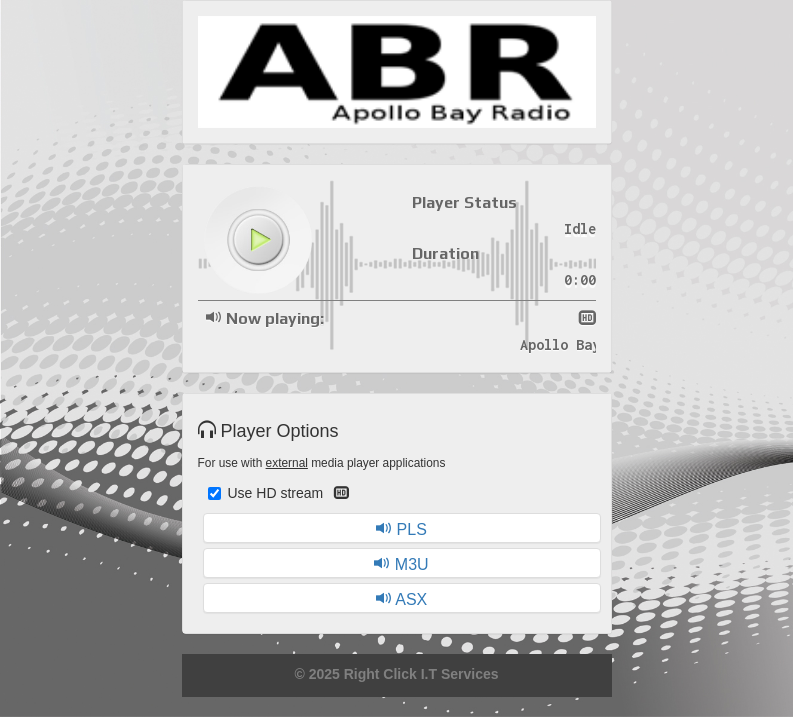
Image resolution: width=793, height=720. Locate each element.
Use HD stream (278, 493)
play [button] (258, 240)
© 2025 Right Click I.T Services (396, 674)
